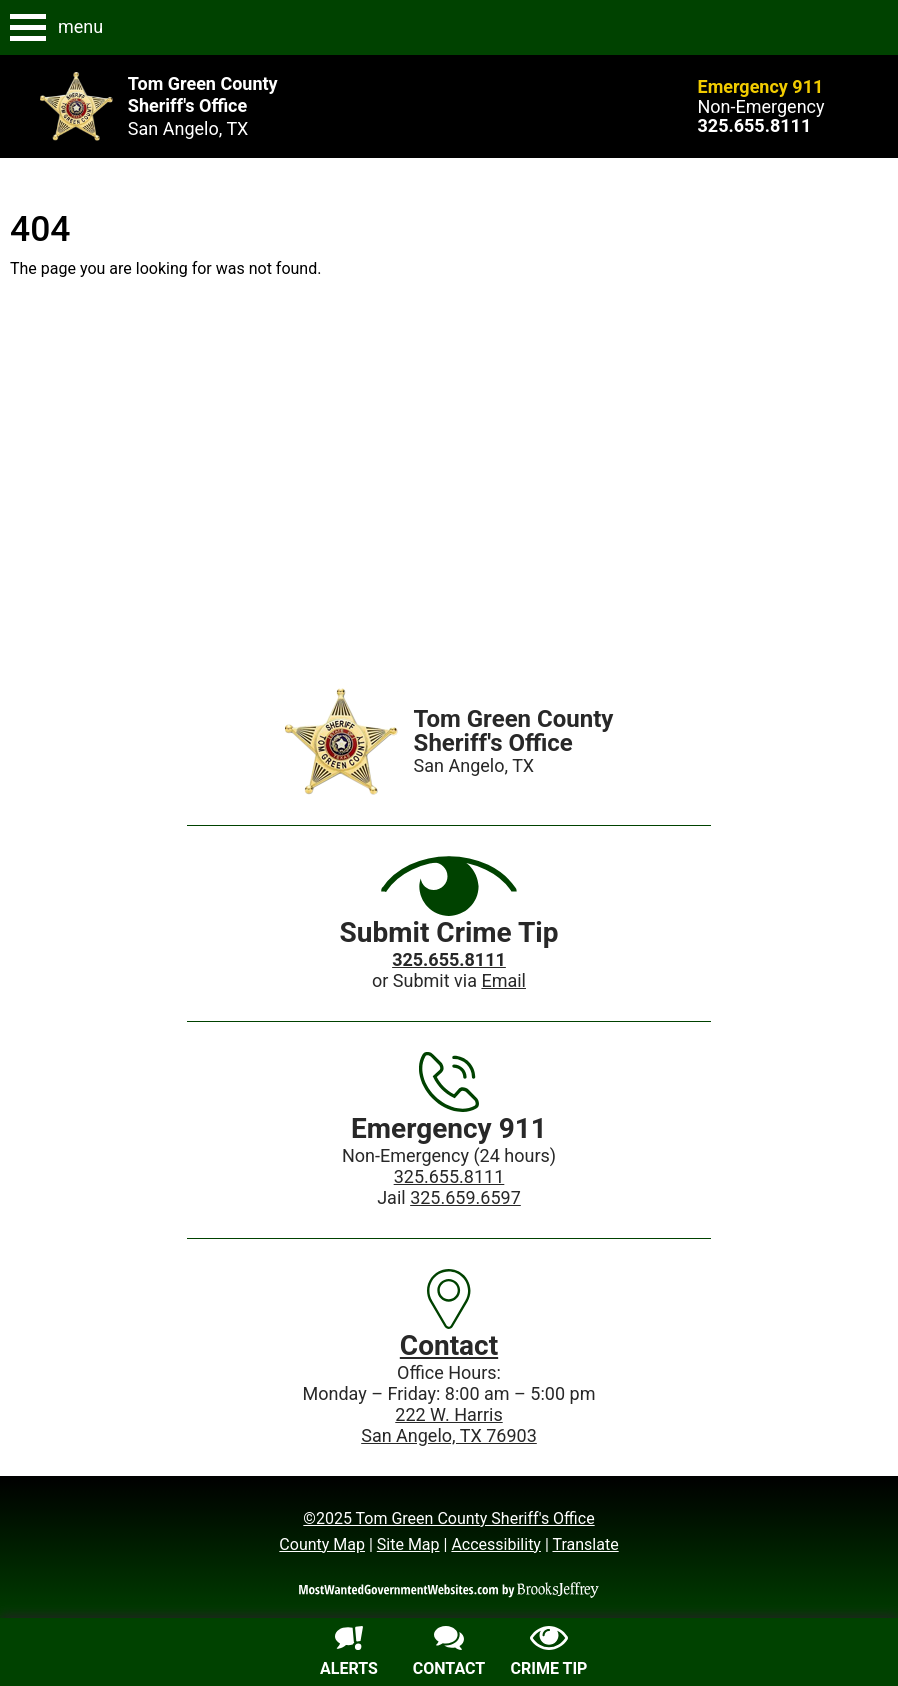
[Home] (341, 741)
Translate (585, 1544)
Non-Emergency (761, 106)
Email (503, 980)
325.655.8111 (449, 1176)
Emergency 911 (761, 86)
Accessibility (496, 1544)
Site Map (408, 1544)
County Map (322, 1544)
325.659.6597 (465, 1197)
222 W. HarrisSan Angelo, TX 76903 (449, 1425)
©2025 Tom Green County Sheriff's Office (448, 1518)
